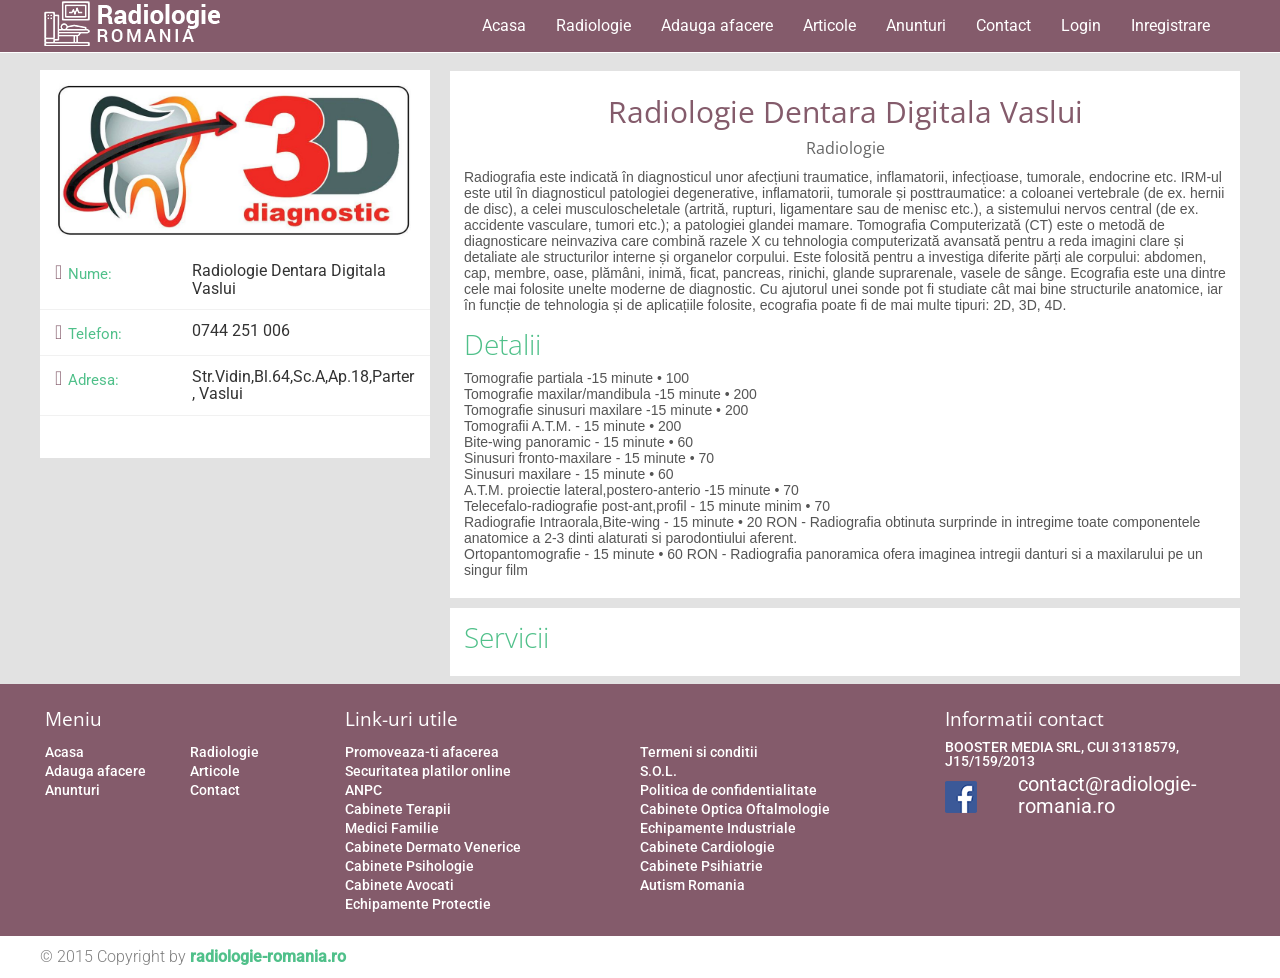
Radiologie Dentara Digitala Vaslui (845, 111)
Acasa (504, 25)
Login (1081, 25)
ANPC (363, 790)
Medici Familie (392, 828)
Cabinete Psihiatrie (701, 866)
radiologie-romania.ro (268, 956)
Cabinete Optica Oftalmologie (735, 809)
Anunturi (916, 25)
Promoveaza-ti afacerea (422, 752)
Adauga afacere (717, 25)
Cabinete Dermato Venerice (433, 847)
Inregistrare (1170, 25)
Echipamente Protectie (418, 904)
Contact (1003, 25)
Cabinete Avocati (399, 885)
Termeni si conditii (699, 752)
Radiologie (593, 25)
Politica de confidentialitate (728, 790)
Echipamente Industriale (718, 828)
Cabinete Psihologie (409, 866)
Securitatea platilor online (428, 771)
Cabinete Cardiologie (707, 847)
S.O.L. (658, 771)
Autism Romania (692, 885)
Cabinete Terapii (398, 809)
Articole (829, 25)
